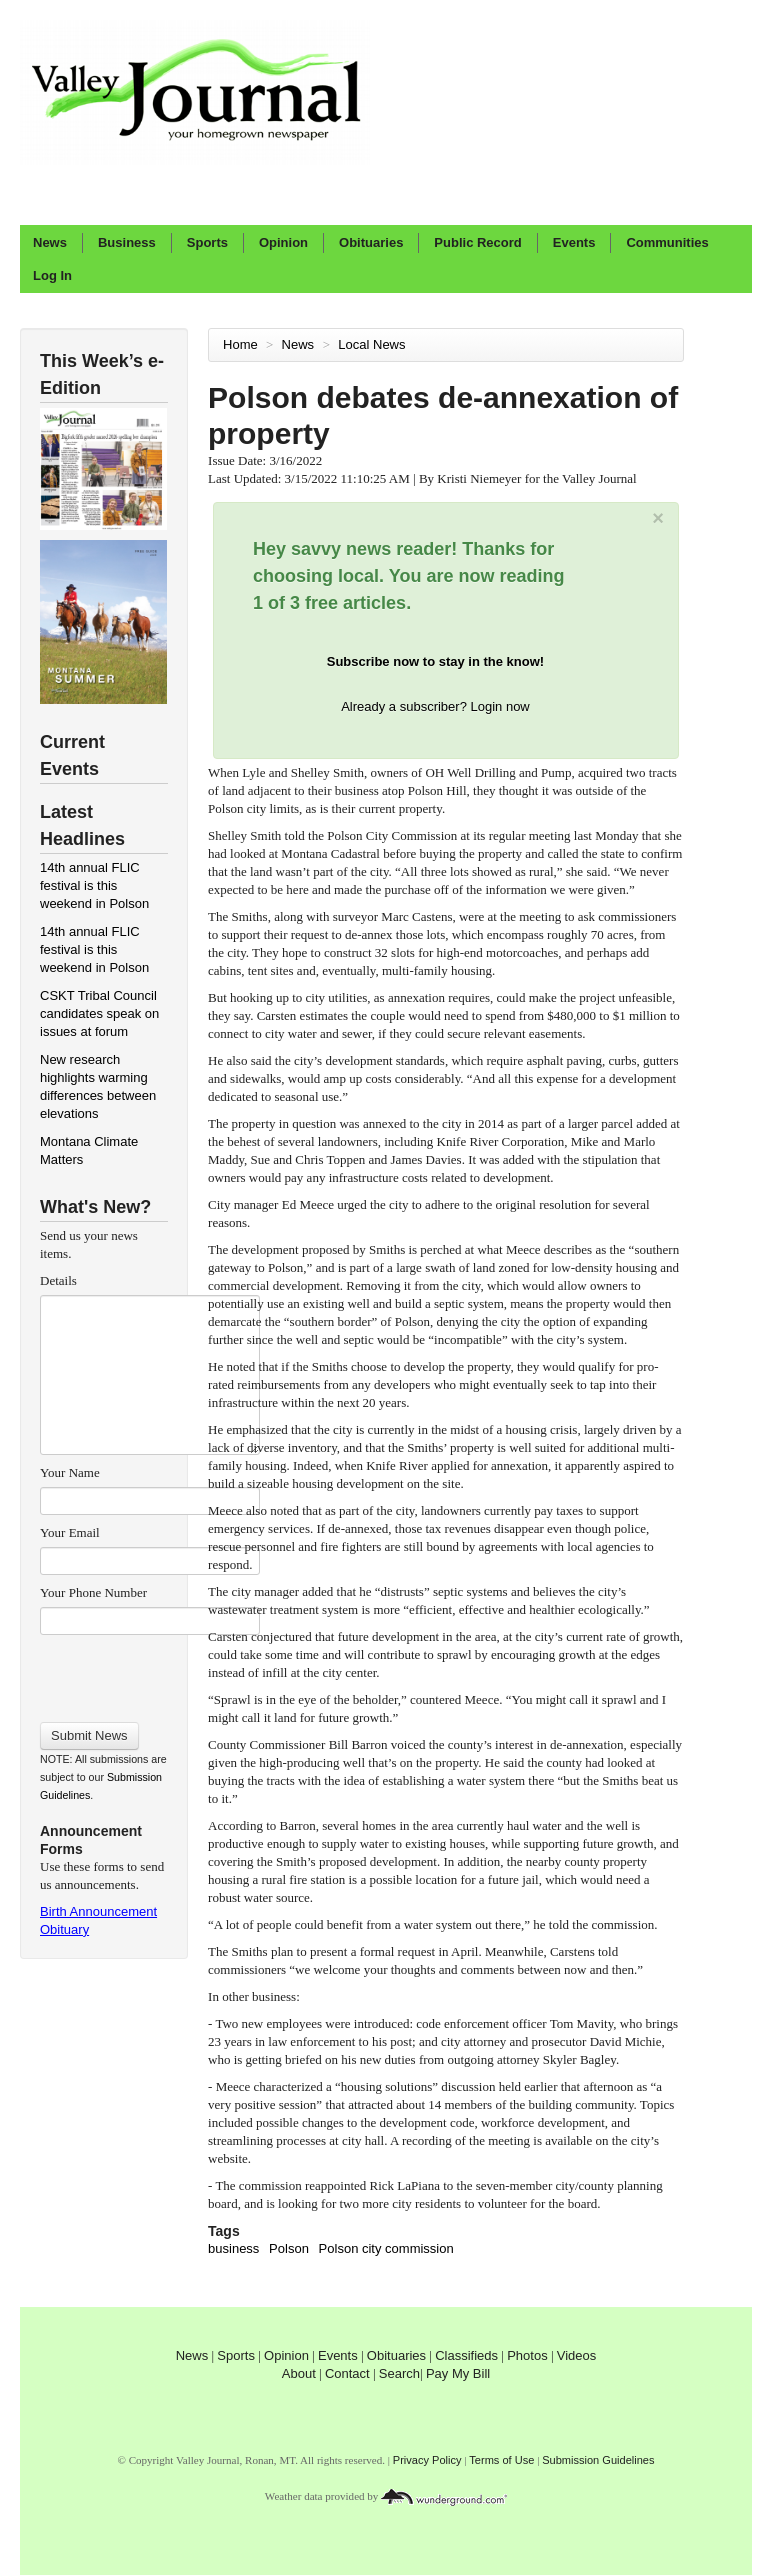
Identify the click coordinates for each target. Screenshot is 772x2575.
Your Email (70, 1532)
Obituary (64, 1929)
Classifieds (466, 2355)
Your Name (70, 1472)
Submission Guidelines (598, 2460)
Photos (527, 2355)
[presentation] (149, 1672)
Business (127, 242)
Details (58, 1280)
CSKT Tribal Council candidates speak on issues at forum (99, 1013)
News (50, 242)
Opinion (283, 242)
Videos (577, 2355)
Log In (52, 275)
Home (240, 344)
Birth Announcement (98, 1911)
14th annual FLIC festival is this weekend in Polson (94, 885)
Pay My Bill (458, 2373)
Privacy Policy (427, 2460)
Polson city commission (386, 2248)
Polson (289, 2248)
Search (399, 2373)
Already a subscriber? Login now (435, 706)
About (299, 2373)
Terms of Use (501, 2460)
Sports (207, 242)
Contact (347, 2373)
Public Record (477, 242)
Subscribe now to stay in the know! (435, 661)
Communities (667, 242)
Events (574, 242)
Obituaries (371, 242)
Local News (373, 344)
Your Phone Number (93, 1592)
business (233, 2248)
